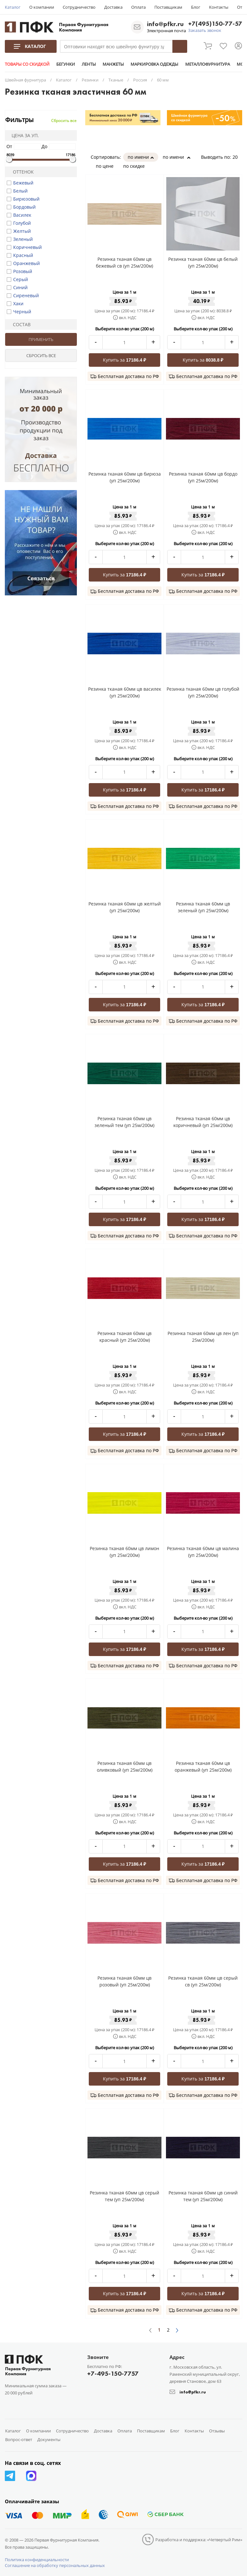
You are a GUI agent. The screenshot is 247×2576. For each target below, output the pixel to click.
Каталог (13, 7)
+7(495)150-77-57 (215, 24)
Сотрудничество (79, 7)
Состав (19, 324)
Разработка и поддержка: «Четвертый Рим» (198, 2540)
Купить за (124, 360)
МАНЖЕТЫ (113, 64)
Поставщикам (168, 7)
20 (237, 157)
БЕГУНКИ (65, 64)
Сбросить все (64, 120)
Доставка (113, 7)
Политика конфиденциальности (37, 2559)
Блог (195, 7)
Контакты (218, 7)
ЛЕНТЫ (89, 64)
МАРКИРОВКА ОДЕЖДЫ (154, 64)
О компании (41, 7)
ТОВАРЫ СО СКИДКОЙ (27, 64)
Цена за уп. (23, 135)
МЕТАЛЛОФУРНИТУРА (207, 64)
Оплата (138, 7)
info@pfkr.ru (165, 24)
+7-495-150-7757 (113, 2373)
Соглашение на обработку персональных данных (55, 2565)
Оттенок (20, 172)
